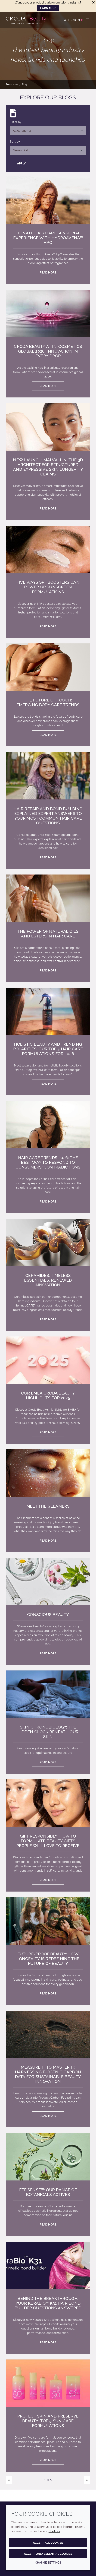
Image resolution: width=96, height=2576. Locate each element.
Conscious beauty (48, 1614)
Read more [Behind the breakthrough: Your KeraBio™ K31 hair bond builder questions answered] (48, 2342)
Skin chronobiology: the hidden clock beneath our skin (47, 1732)
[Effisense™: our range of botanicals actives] (48, 2156)
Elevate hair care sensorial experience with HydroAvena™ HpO (48, 238)
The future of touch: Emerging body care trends (48, 702)
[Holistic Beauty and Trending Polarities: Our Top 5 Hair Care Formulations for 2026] (48, 1011)
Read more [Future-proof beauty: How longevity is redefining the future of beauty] (48, 1993)
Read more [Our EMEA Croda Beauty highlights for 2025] (48, 1432)
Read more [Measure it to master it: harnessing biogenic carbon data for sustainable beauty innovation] (48, 2116)
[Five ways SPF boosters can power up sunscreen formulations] (48, 549)
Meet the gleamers (48, 1506)
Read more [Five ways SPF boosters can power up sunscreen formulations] (48, 626)
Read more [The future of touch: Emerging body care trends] (48, 735)
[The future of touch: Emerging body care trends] (48, 667)
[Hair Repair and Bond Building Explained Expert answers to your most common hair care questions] (48, 775)
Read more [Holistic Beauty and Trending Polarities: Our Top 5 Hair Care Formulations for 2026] (48, 1083)
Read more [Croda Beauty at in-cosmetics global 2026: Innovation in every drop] (48, 386)
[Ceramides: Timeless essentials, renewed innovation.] (48, 1242)
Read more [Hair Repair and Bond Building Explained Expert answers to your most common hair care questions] (48, 857)
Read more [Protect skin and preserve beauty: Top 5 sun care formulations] (48, 2460)
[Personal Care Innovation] (26, 19)
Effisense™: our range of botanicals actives (48, 2192)
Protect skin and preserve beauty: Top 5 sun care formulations (48, 2421)
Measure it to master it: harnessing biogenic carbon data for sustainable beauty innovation (48, 2074)
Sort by (15, 141)
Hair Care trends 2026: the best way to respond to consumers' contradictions (48, 1162)
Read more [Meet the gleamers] (48, 1540)
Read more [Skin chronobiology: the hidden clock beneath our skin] (48, 1762)
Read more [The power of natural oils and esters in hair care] (48, 970)
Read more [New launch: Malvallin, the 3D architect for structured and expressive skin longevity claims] (48, 508)
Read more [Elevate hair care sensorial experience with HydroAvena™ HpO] (48, 272)
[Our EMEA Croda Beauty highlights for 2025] (48, 1360)
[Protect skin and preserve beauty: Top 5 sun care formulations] (48, 2383)
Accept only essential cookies (48, 2553)
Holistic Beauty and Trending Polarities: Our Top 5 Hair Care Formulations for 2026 (48, 1049)
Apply (21, 163)
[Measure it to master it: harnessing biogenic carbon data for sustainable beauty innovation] (48, 2034)
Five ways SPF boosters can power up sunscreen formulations (48, 587)
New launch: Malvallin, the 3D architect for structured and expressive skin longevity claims (48, 467)
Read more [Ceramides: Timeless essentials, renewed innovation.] (48, 1319)
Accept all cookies (48, 2542)
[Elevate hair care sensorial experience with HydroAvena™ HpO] (48, 200)
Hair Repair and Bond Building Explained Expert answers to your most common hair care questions (48, 815)
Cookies (54, 2531)
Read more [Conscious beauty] (48, 1653)
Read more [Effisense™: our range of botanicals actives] (48, 2224)
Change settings (48, 2562)
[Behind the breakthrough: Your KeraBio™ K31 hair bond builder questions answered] (48, 2265)
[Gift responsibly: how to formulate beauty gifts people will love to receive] (48, 1803)
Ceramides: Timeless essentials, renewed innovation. (48, 1280)
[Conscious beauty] (48, 1581)
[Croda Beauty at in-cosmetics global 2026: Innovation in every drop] (48, 313)
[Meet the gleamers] (48, 1473)
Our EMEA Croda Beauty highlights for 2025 (48, 1395)
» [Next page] (87, 2480)
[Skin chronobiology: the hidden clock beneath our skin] (48, 1694)
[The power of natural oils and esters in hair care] (48, 898)
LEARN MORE (48, 8)
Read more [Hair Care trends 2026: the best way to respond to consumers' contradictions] (48, 1201)
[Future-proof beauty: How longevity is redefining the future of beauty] (48, 1921)
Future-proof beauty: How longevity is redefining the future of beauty (48, 1959)
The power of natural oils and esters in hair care (48, 933)
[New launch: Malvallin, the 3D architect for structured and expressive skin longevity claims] (48, 427)
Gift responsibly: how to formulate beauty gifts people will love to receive (47, 1841)
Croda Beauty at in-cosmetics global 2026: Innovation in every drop (48, 351)
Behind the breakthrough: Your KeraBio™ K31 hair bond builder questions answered (48, 2303)
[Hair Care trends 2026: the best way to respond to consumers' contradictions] (48, 1124)
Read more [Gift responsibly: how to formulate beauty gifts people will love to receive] (48, 1880)
